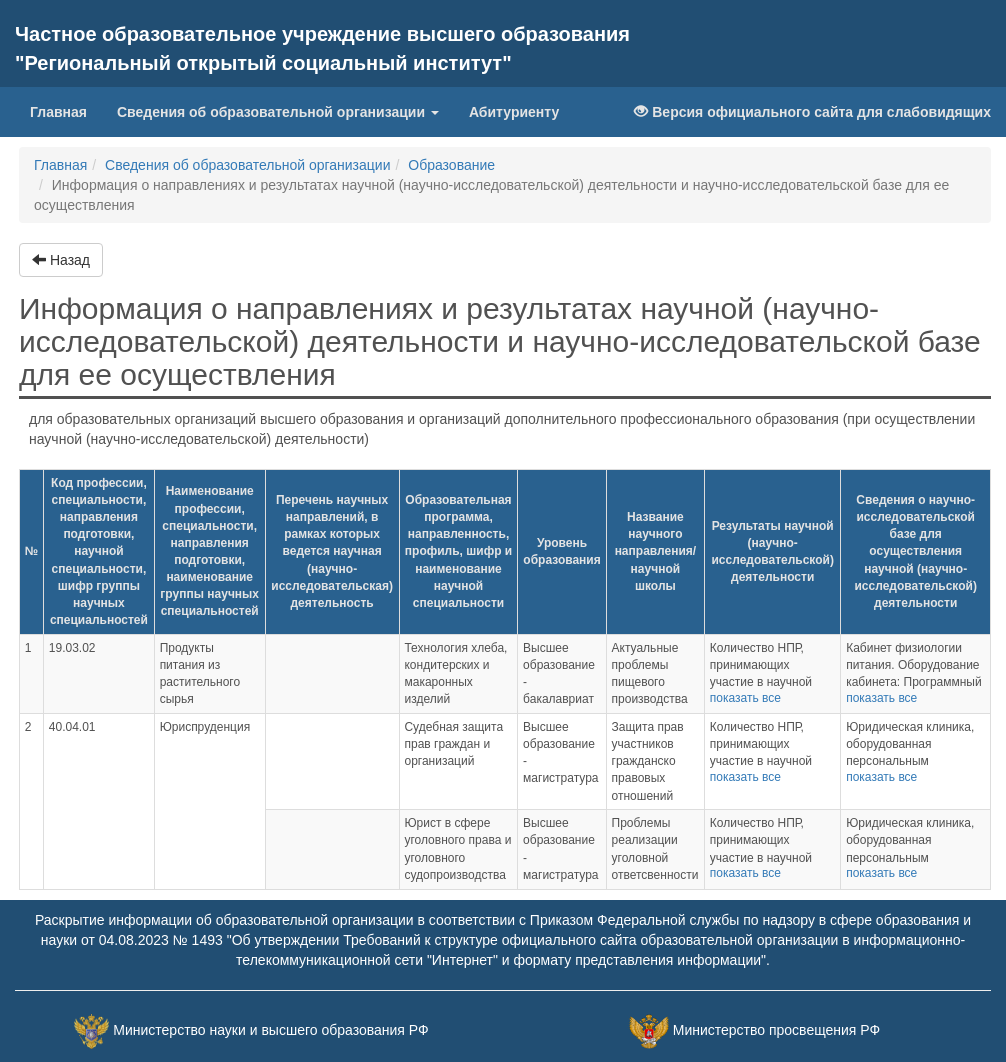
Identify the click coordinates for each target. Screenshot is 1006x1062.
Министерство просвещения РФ (776, 1030)
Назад (61, 260)
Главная (66, 110)
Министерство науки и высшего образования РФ (270, 1030)
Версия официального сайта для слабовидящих (812, 112)
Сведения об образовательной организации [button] (278, 112)
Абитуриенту (514, 112)
